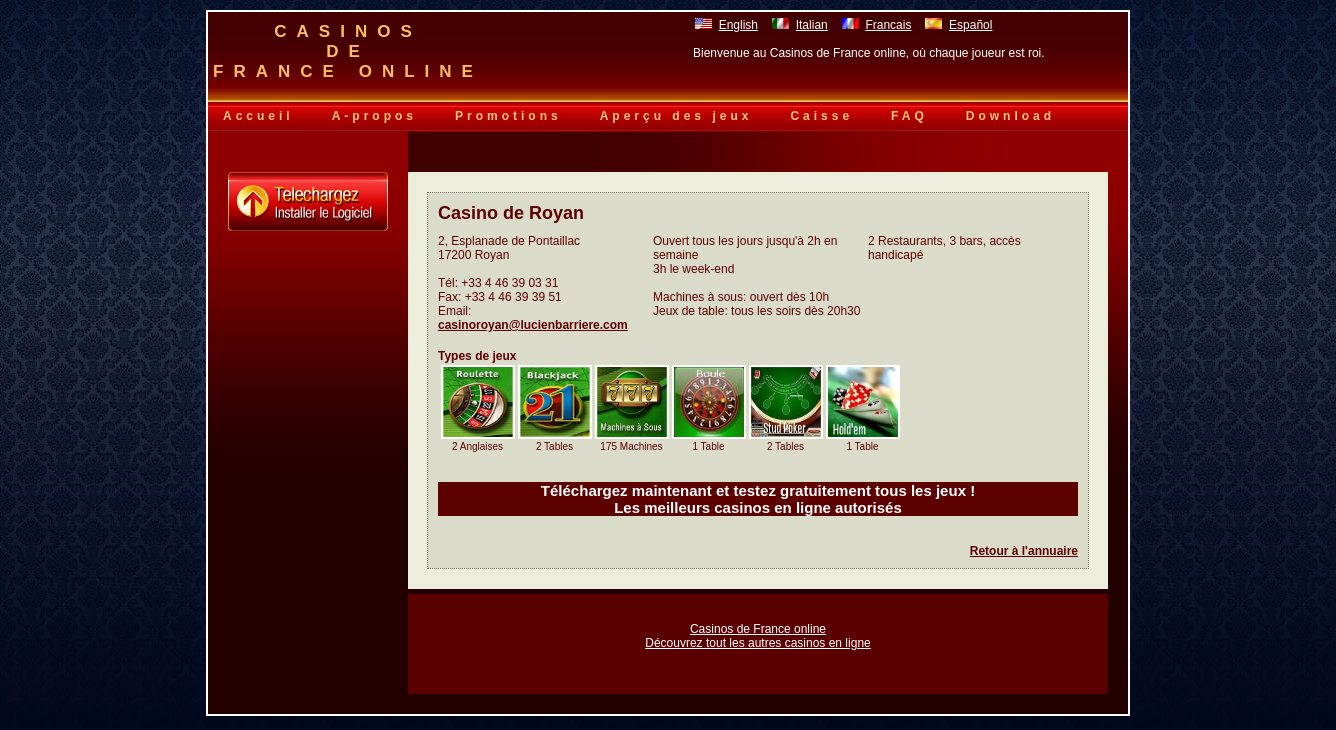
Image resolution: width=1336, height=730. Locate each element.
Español (970, 25)
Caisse (821, 116)
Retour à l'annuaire (1024, 551)
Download (1010, 116)
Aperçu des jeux (676, 116)
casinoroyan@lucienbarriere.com (533, 325)
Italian (812, 25)
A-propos (374, 116)
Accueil (258, 116)
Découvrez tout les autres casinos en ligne (757, 643)
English (738, 25)
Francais (888, 25)
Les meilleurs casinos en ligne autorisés (758, 507)
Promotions (508, 116)
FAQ (909, 116)
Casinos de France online (758, 629)
